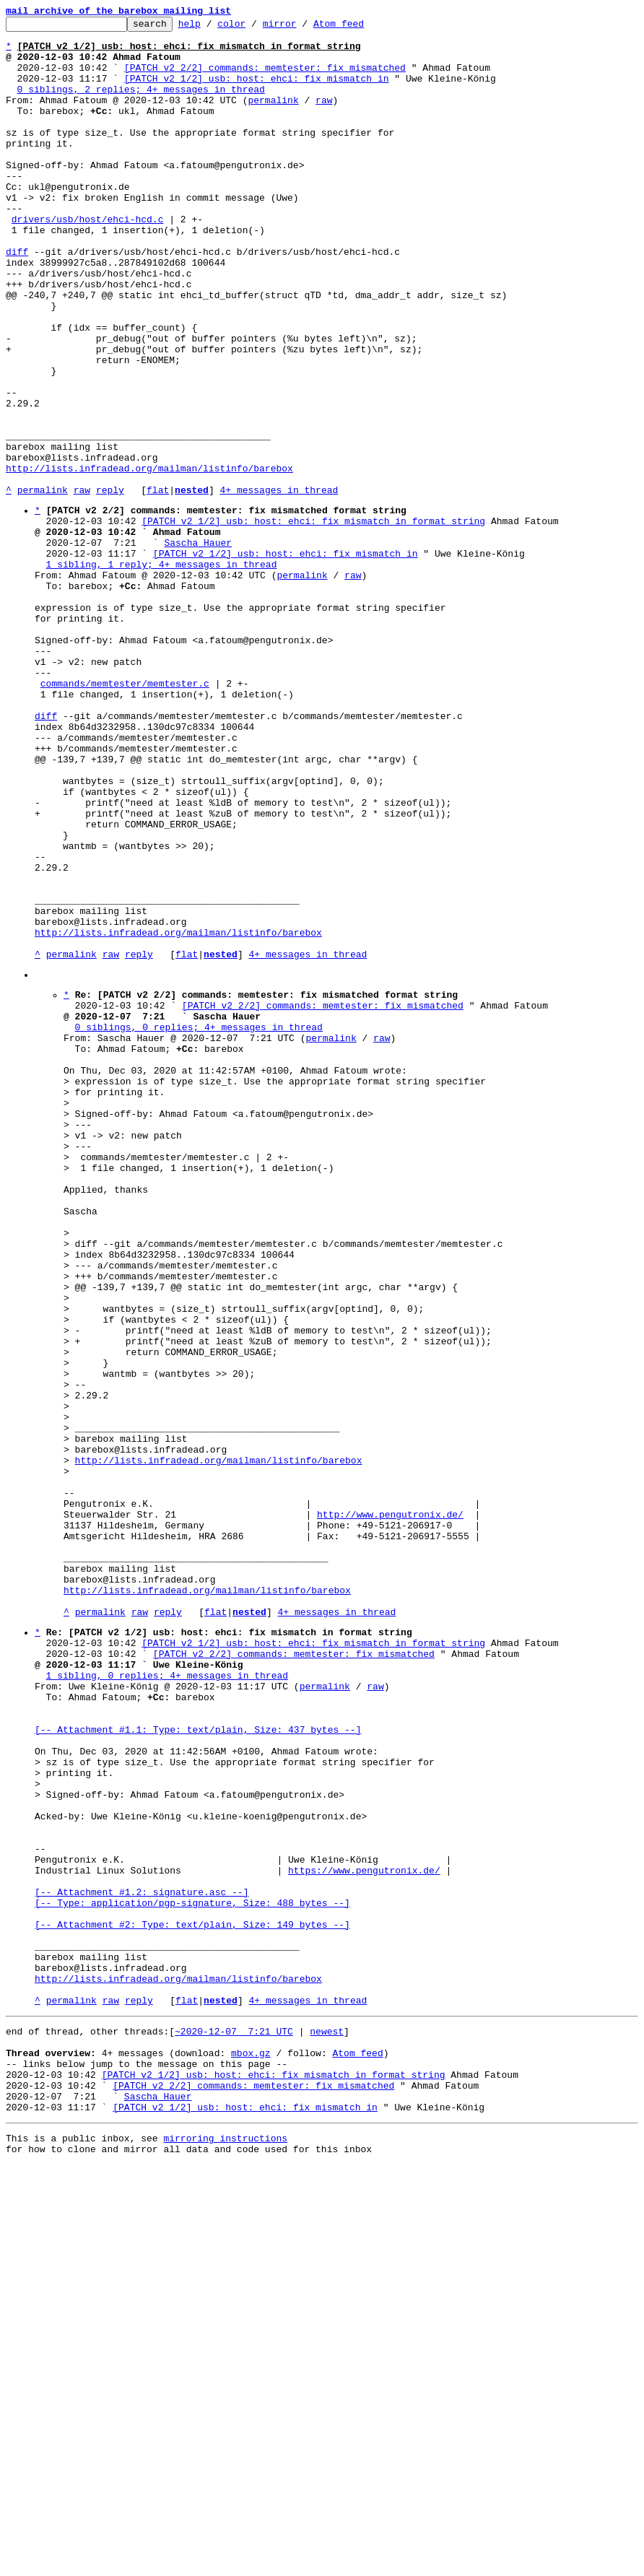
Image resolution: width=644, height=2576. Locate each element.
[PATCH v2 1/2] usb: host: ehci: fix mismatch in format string (313, 620)
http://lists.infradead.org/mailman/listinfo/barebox (149, 558)
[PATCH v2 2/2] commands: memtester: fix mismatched (265, 77)
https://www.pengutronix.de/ (364, 2233)
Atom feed (361, 27)
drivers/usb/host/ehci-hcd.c (88, 259)
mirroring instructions (225, 2547)
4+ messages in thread (278, 584)
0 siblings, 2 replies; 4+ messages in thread (141, 103)
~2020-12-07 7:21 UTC (234, 2422)
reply (110, 584)
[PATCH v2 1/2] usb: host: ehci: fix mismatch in (256, 90)
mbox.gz (251, 2448)
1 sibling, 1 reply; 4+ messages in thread (161, 672)
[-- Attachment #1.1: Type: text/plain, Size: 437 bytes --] (198, 2064)
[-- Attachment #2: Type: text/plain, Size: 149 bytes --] (192, 2298)
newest (327, 2422)
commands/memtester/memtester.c (124, 815)
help (212, 27)
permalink (273, 116)
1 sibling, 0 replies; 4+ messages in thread (167, 1999)
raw (324, 116)
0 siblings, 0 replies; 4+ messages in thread (199, 1223)
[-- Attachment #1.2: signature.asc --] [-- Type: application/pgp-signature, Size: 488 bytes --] (192, 2266)
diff (17, 298)
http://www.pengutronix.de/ (390, 1808)
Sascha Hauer (198, 646)
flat (158, 584)
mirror (302, 27)
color (254, 27)
